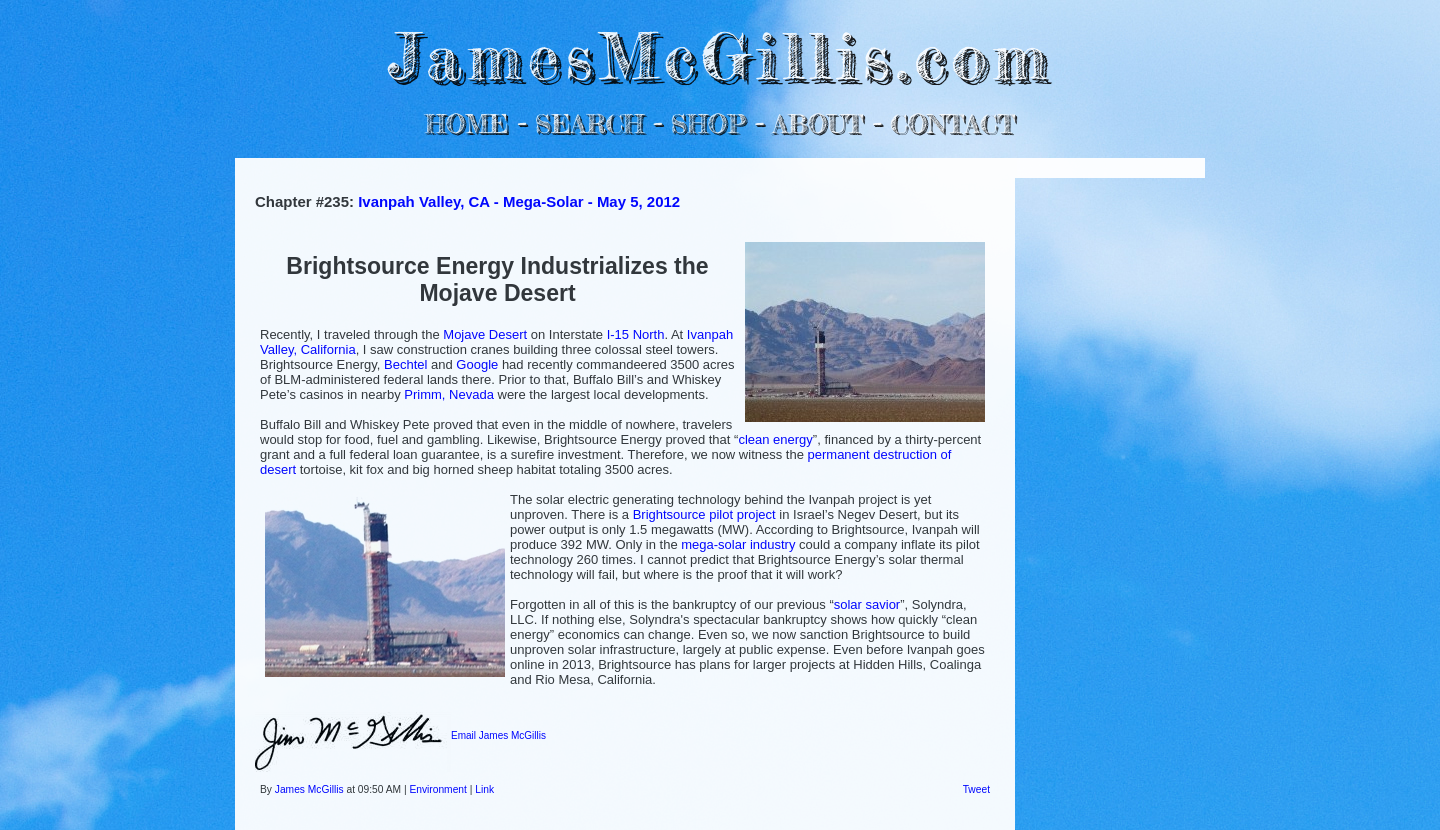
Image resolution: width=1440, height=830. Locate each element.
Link (484, 789)
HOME (467, 123)
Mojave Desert (485, 334)
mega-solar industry (738, 544)
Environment (437, 789)
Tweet (976, 789)
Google (477, 364)
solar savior (867, 604)
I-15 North (636, 334)
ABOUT (817, 123)
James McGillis (309, 789)
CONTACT (952, 123)
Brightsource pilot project (704, 514)
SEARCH (589, 123)
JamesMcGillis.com (720, 55)
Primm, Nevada (449, 394)
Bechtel (405, 364)
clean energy (775, 439)
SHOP (707, 123)
